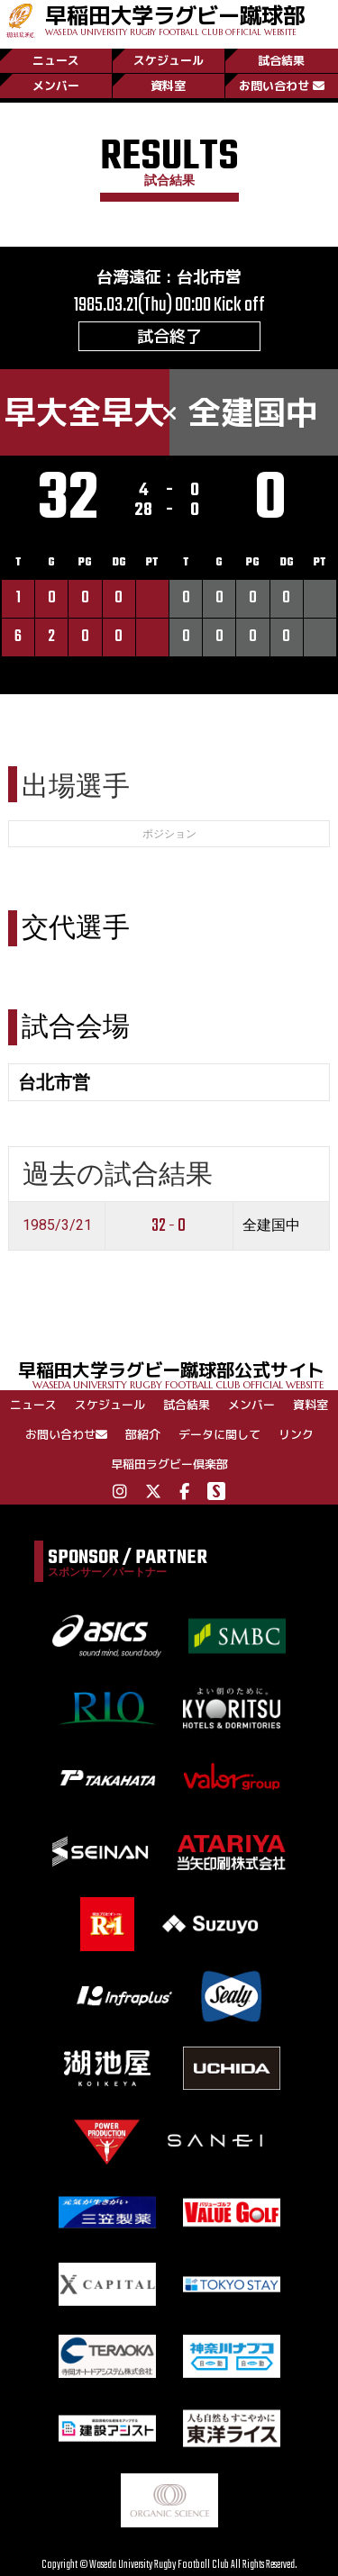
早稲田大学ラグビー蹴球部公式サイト (178, 1373)
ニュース (55, 60)
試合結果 (281, 60)
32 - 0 (168, 1226)
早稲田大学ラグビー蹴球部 (175, 18)
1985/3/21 (57, 1225)
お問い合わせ (281, 85)
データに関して (219, 1434)
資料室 (168, 85)
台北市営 (209, 277)
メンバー (55, 85)
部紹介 (142, 1434)
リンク (296, 1434)
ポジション (169, 833)
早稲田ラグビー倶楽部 (169, 1464)
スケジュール (168, 60)
